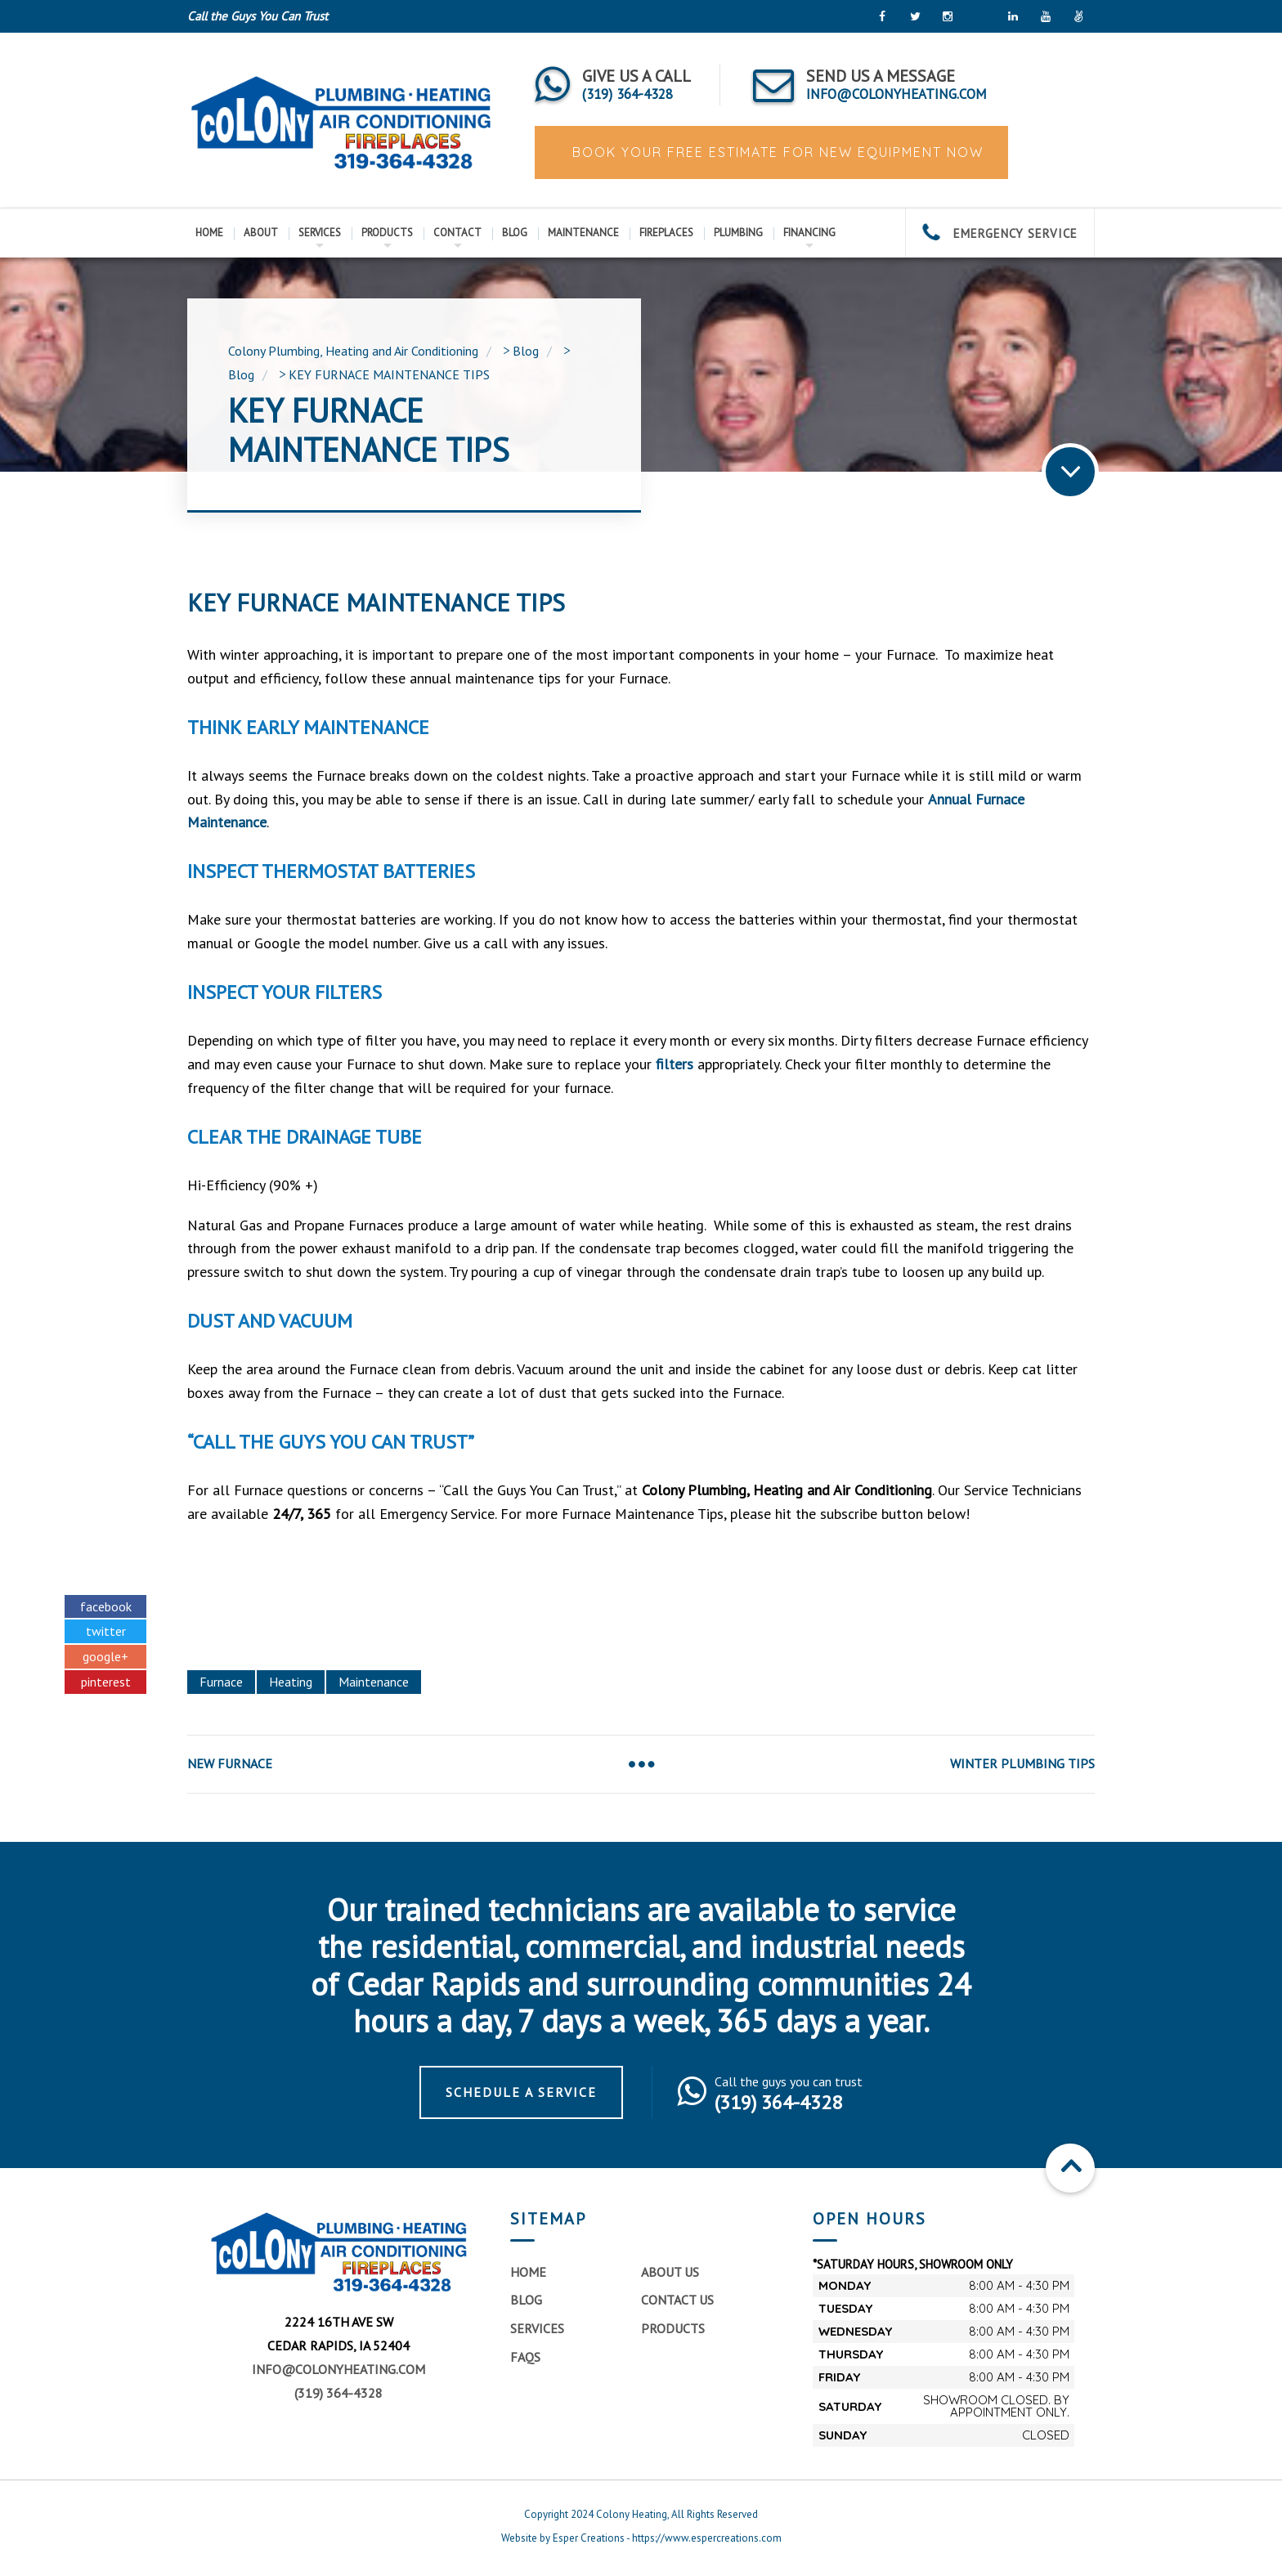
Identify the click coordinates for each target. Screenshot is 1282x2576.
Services (319, 233)
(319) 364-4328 (338, 2393)
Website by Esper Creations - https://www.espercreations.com (641, 2538)
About (261, 233)
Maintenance (583, 233)
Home (209, 233)
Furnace (221, 1681)
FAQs (525, 2357)
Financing (809, 233)
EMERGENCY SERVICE (1000, 233)
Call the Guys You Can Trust (257, 16)
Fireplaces (666, 233)
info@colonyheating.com (338, 2369)
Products (387, 233)
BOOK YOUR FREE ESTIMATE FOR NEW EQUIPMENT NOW (775, 152)
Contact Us (677, 2300)
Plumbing (738, 233)
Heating (290, 1681)
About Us (670, 2272)
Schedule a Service (521, 2092)
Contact (457, 233)
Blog (514, 233)
